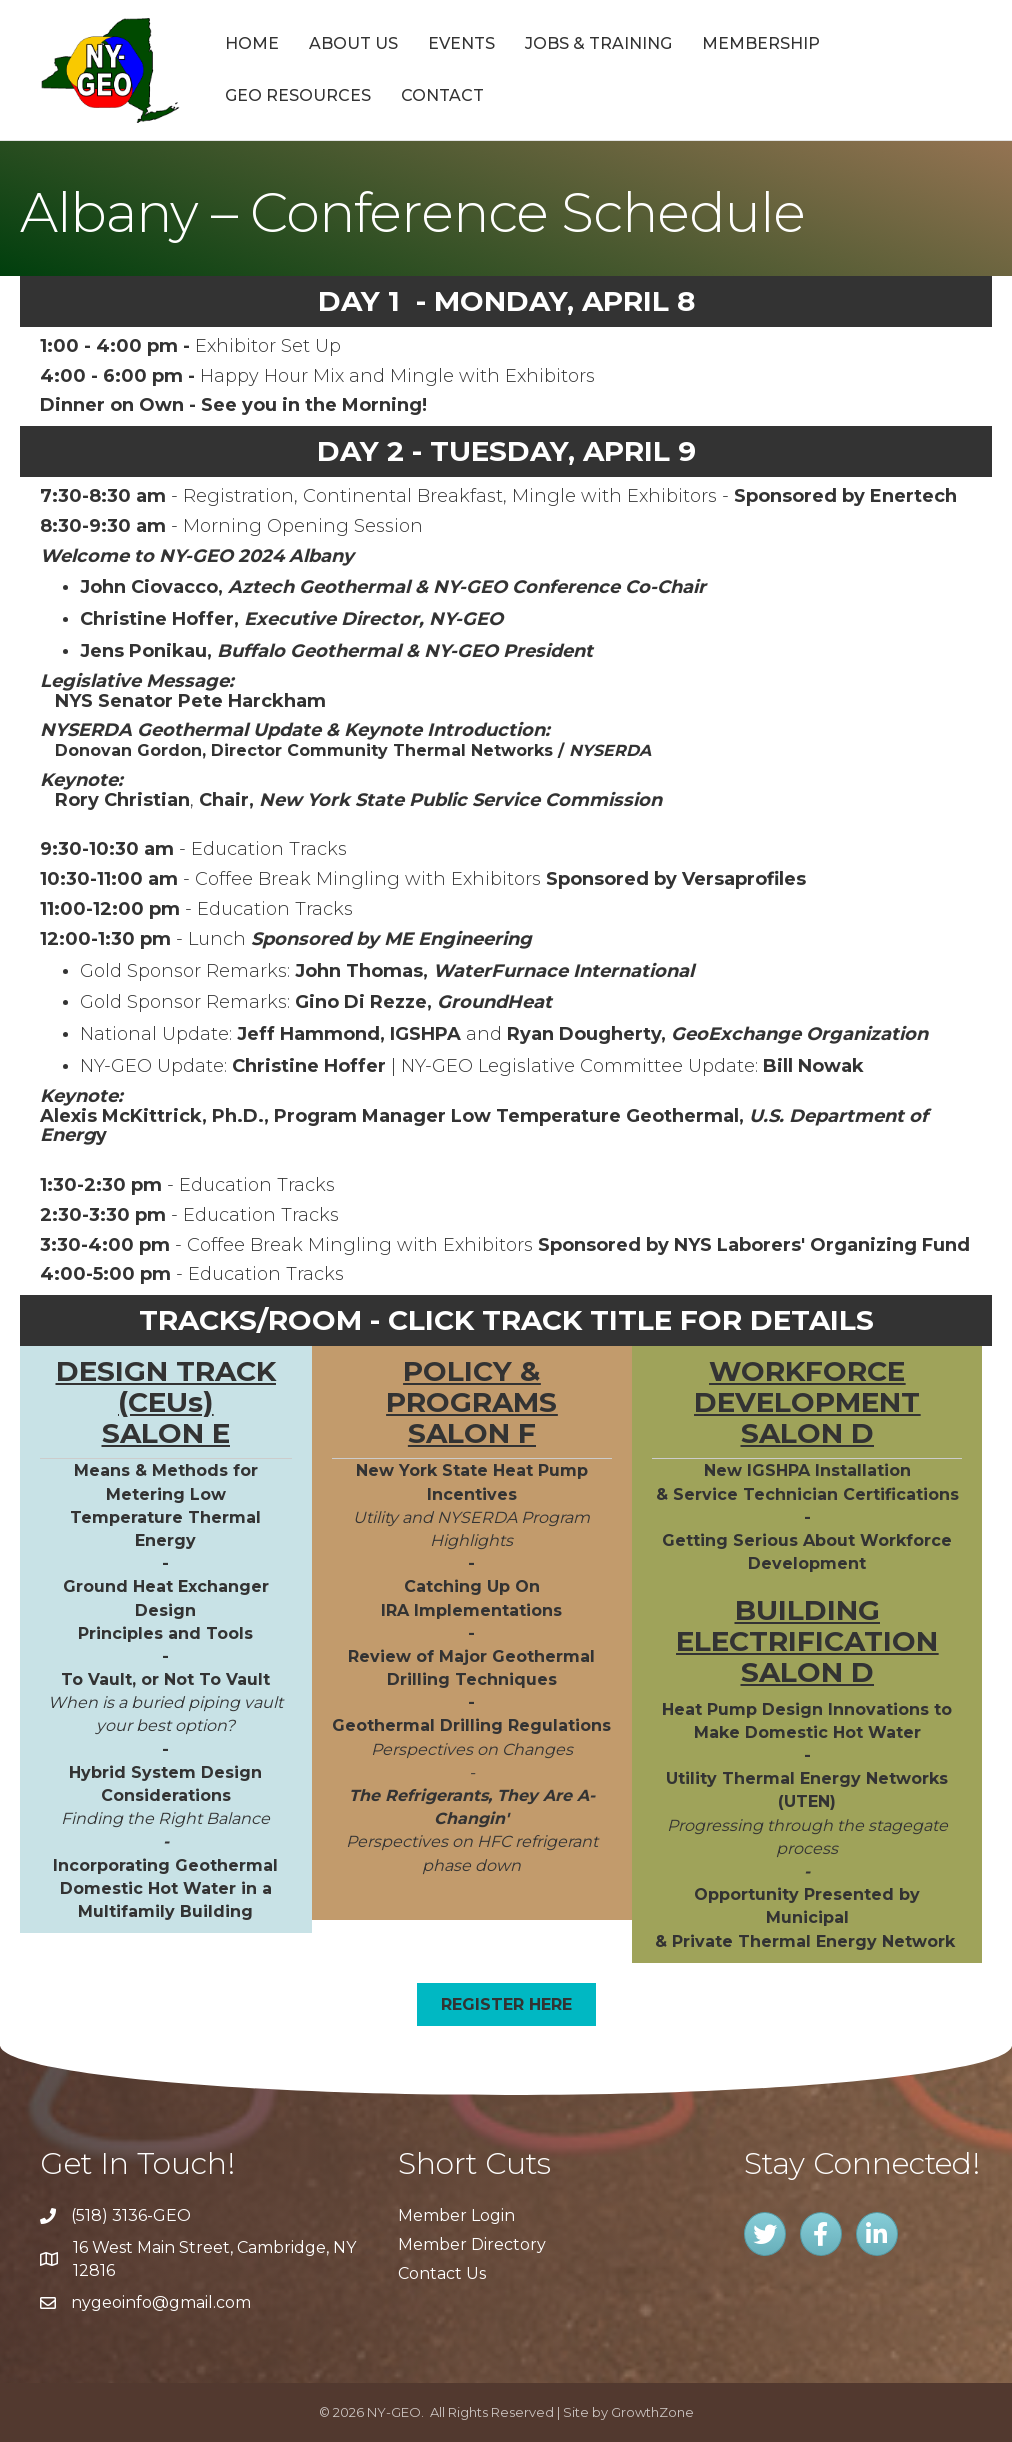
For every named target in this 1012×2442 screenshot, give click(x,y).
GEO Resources (298, 95)
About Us (353, 43)
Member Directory (472, 2244)
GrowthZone (652, 2412)
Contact (442, 95)
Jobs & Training (598, 43)
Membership (761, 43)
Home (252, 43)
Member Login (456, 2215)
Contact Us (442, 2273)
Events (461, 43)
